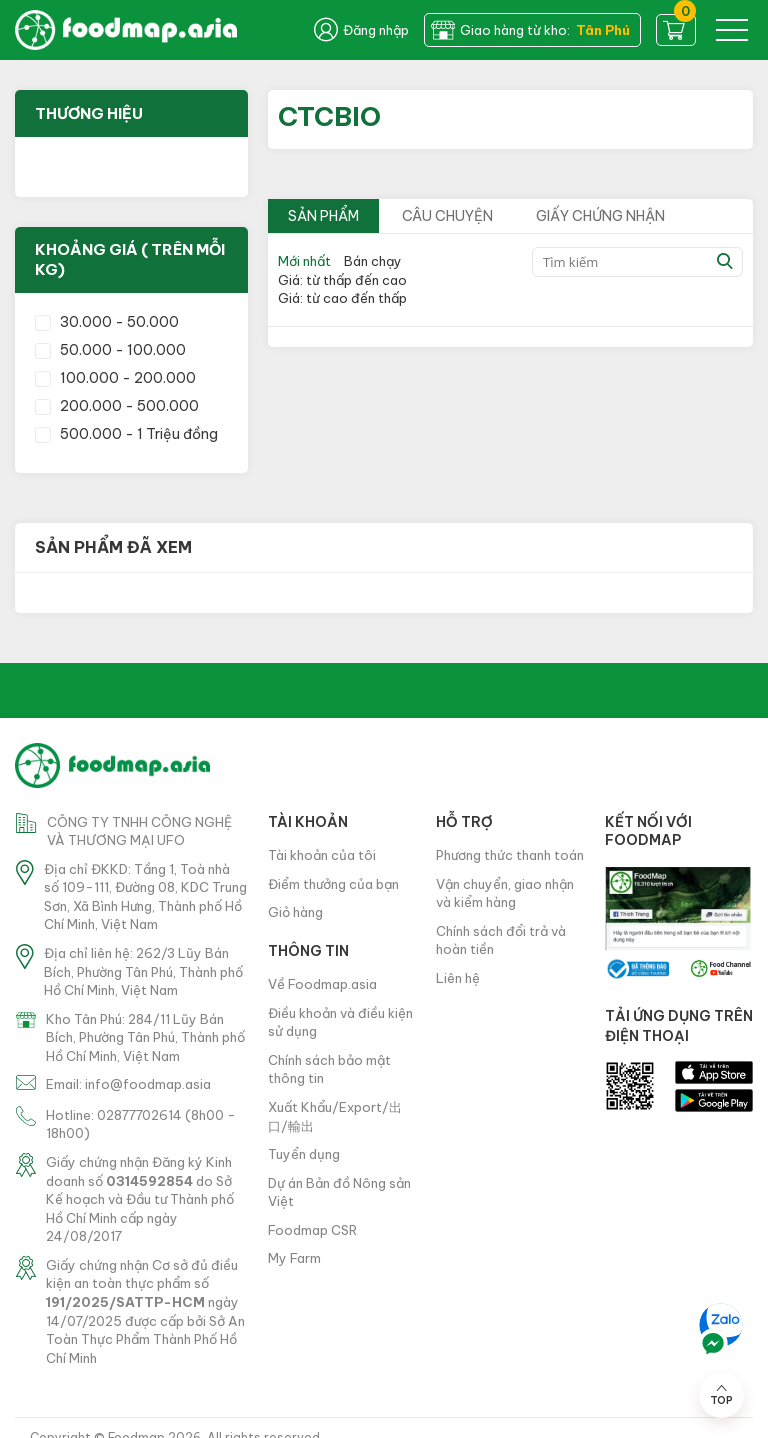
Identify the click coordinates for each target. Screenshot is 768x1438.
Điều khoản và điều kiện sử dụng (340, 1022)
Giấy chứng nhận (600, 216)
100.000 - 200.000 (115, 378)
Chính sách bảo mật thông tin (329, 1069)
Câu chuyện (447, 216)
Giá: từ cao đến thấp (342, 298)
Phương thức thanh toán (510, 855)
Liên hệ (458, 978)
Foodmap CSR (312, 1230)
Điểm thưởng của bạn (333, 884)
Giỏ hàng (295, 912)
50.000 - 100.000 (110, 350)
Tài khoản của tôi (322, 855)
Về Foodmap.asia (322, 984)
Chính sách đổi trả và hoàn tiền (501, 940)
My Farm (294, 1258)
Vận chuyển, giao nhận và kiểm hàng (505, 893)
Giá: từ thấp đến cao (342, 280)
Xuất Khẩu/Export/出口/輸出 (335, 1116)
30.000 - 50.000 (107, 322)
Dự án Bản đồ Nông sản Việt (339, 1192)
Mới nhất (304, 261)
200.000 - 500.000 (117, 406)
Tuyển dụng (304, 1154)
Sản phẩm (323, 216)
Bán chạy (373, 261)
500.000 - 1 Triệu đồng (126, 434)
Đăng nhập (361, 30)
